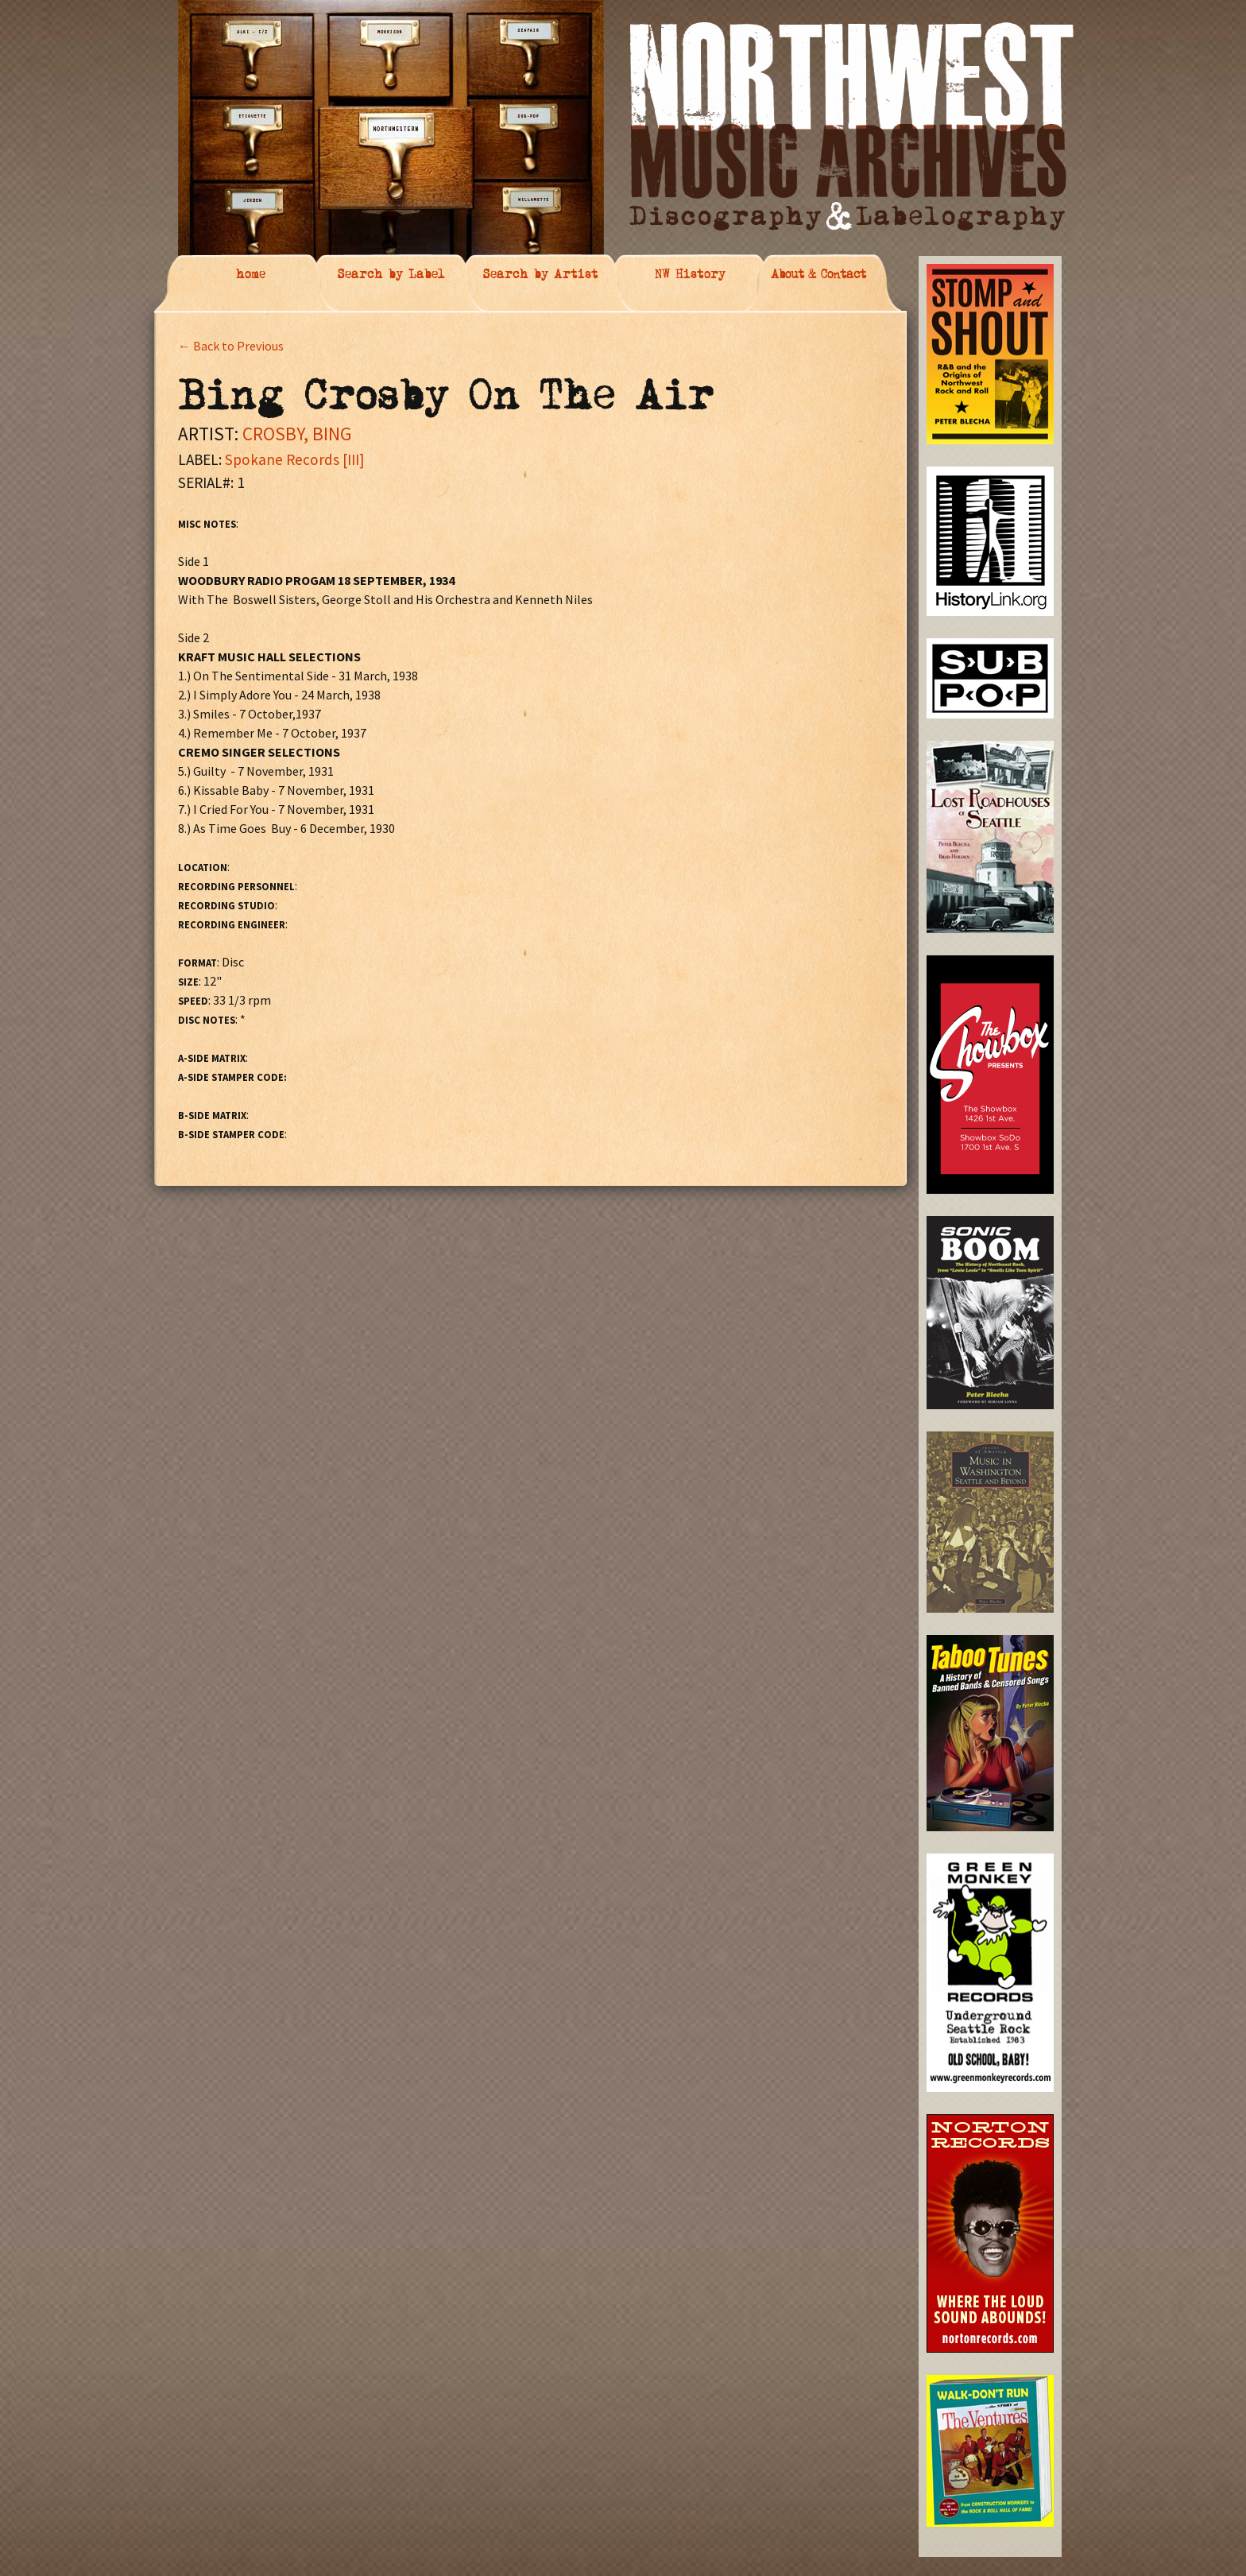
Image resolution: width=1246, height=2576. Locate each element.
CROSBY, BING (296, 433)
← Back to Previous (231, 346)
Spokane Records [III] (294, 459)
